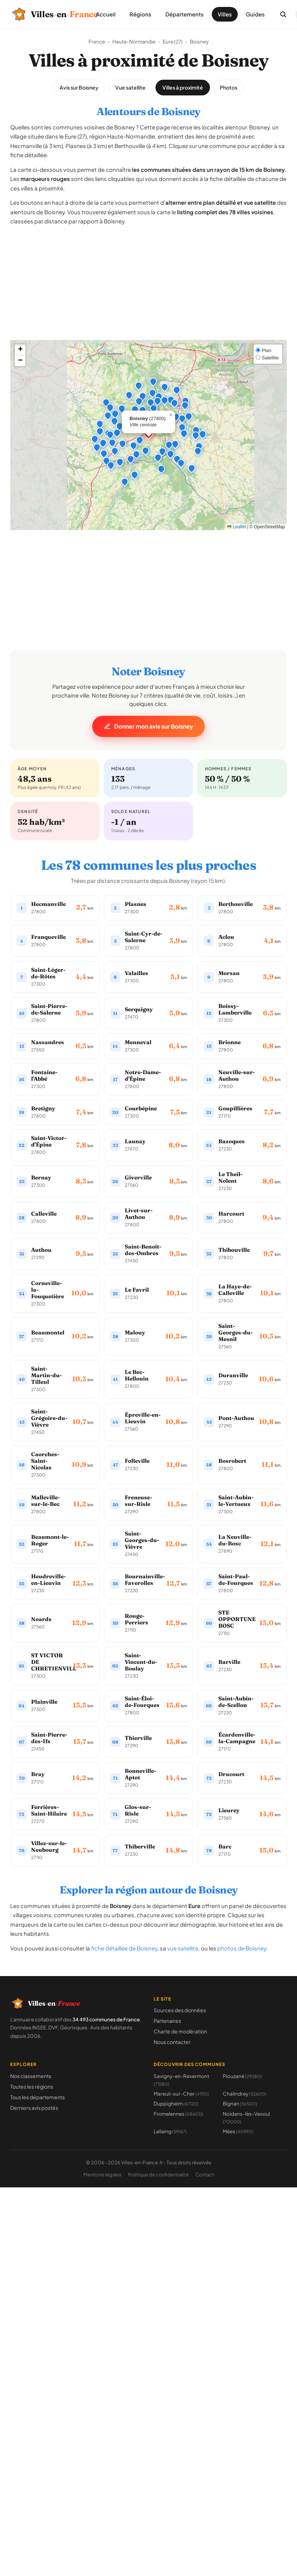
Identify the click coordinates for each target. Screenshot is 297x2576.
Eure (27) (173, 41)
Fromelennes (178, 2114)
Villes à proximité (182, 87)
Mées (238, 2131)
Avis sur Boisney (79, 87)
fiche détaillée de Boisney (124, 1948)
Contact (204, 2174)
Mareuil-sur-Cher (181, 2093)
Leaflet (236, 526)
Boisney (199, 41)
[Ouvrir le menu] (296, 14)
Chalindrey (244, 2093)
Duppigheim (176, 2103)
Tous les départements (37, 2097)
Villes (225, 14)
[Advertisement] (149, 289)
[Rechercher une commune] (283, 14)
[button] (131, 442)
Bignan (240, 2103)
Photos (228, 87)
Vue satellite (130, 87)
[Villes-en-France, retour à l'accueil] (45, 14)
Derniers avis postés (34, 2107)
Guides (255, 14)
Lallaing (170, 2131)
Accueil (106, 14)
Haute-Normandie (133, 41)
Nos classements (30, 2076)
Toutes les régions (31, 2086)
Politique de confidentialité (158, 2174)
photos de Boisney (241, 1948)
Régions (140, 14)
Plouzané (242, 2076)
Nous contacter (172, 2042)
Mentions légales (102, 2174)
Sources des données (180, 2010)
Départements (184, 14)
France (97, 41)
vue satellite (182, 1948)
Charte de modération (180, 2031)
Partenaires (167, 2020)
